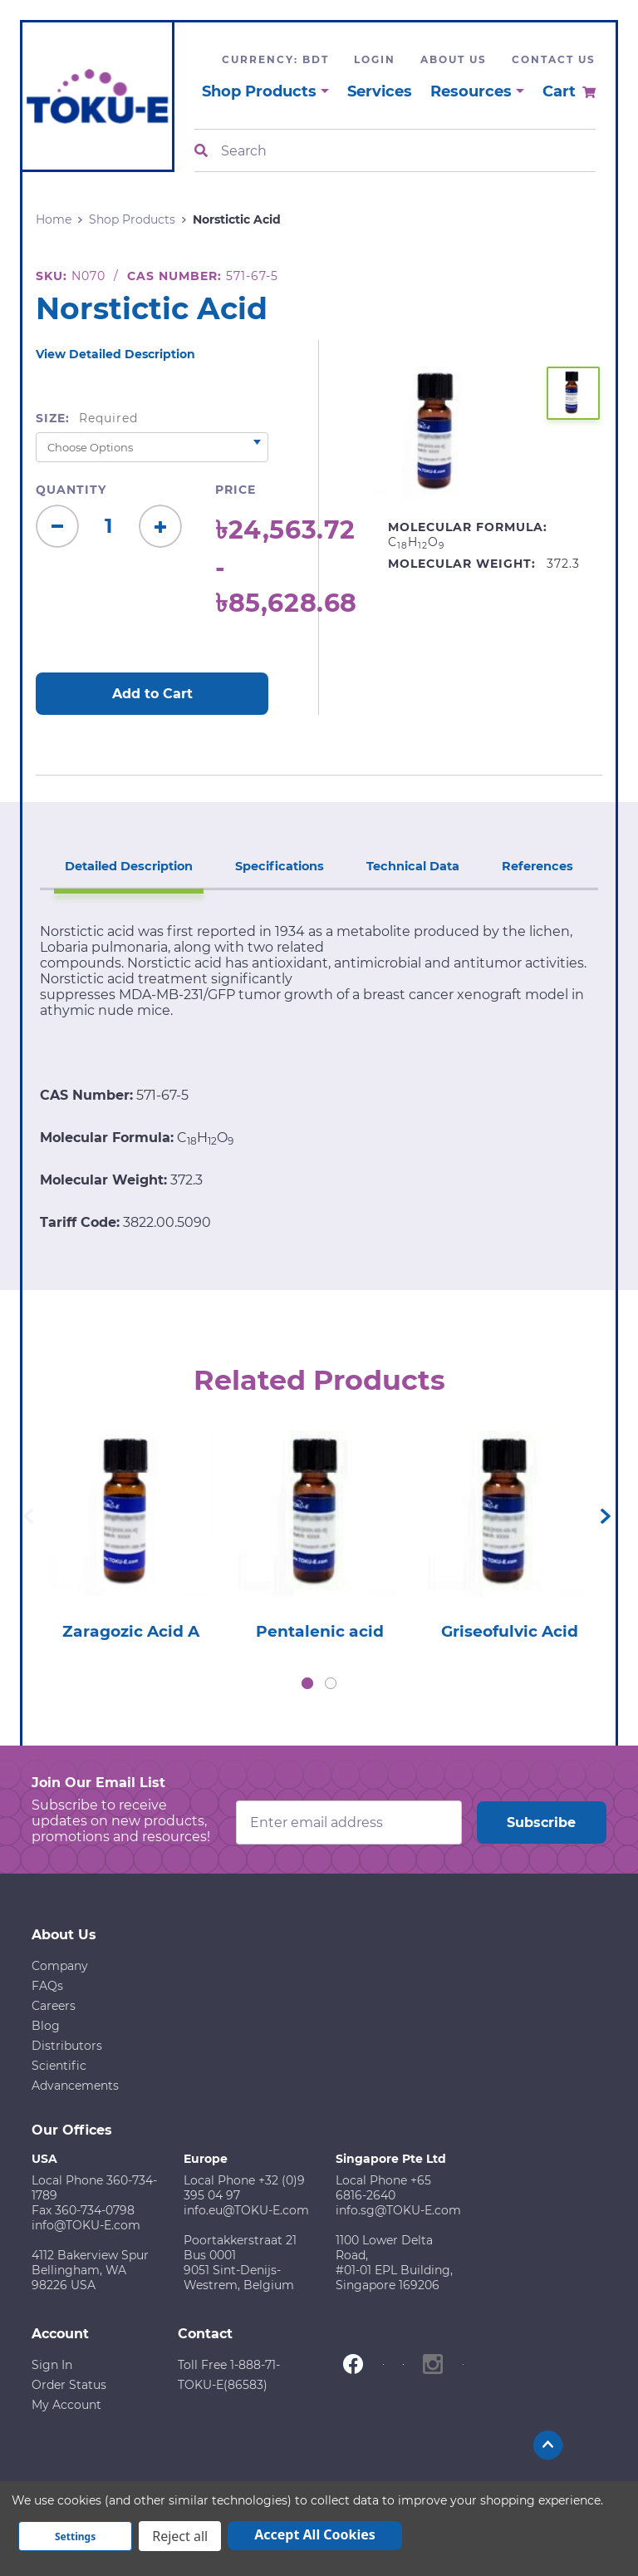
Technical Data (413, 862)
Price (235, 489)
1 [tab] (307, 1685)
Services (379, 91)
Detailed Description (132, 862)
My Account (66, 2406)
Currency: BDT (275, 59)
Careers (54, 2007)
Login (374, 59)
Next (606, 1517)
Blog (46, 2027)
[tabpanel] (130, 1532)
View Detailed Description (115, 354)
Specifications (281, 862)
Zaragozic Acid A (130, 1633)
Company (60, 1967)
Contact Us (554, 59)
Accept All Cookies (314, 2534)
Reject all (180, 2536)
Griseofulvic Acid (509, 1633)
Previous (28, 1517)
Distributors (67, 2047)
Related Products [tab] (319, 1378)
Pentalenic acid (320, 1633)
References (535, 862)
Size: (87, 418)
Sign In (52, 2366)
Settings (75, 2536)
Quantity (71, 489)
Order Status (69, 2386)
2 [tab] (330, 1685)
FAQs (47, 1987)
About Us (453, 59)
